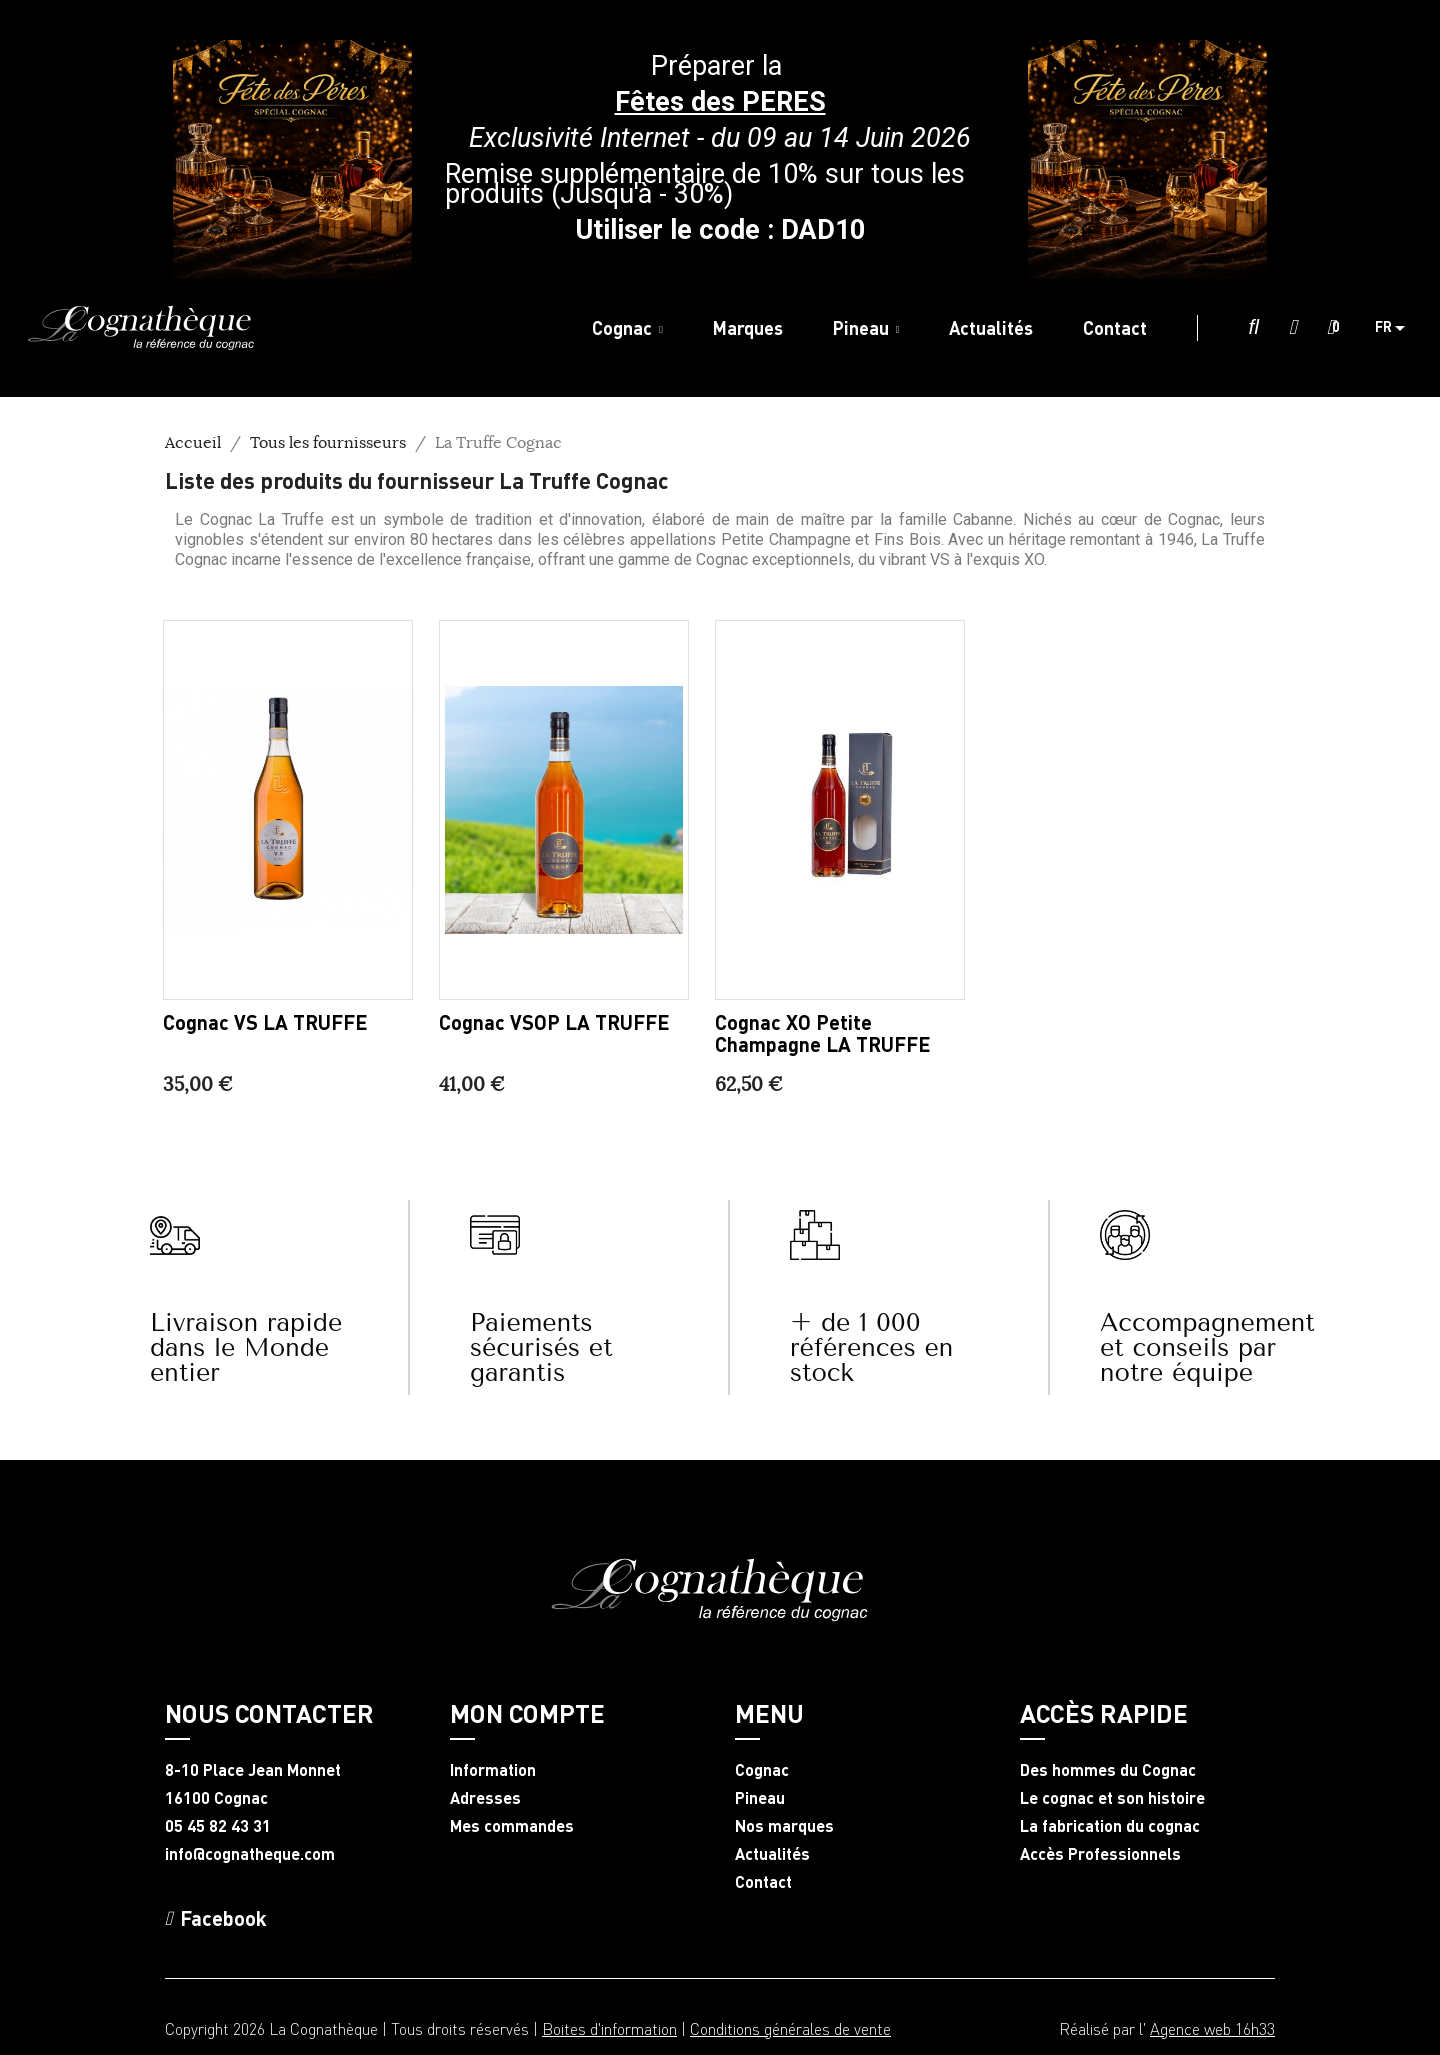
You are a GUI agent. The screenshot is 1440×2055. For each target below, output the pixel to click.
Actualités (772, 1854)
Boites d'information (609, 2028)
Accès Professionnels (1100, 1854)
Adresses (485, 1798)
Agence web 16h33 (1212, 2028)
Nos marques (784, 1826)
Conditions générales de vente (790, 2028)
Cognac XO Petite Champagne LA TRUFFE (823, 1033)
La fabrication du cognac (1110, 1826)
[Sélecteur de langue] (1397, 328)
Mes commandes (512, 1826)
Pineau (760, 1798)
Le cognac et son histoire (1112, 1798)
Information (493, 1770)
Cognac (762, 1770)
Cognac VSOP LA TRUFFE (554, 1022)
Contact (763, 1882)
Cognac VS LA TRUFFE (265, 1022)
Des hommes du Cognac (1108, 1770)
